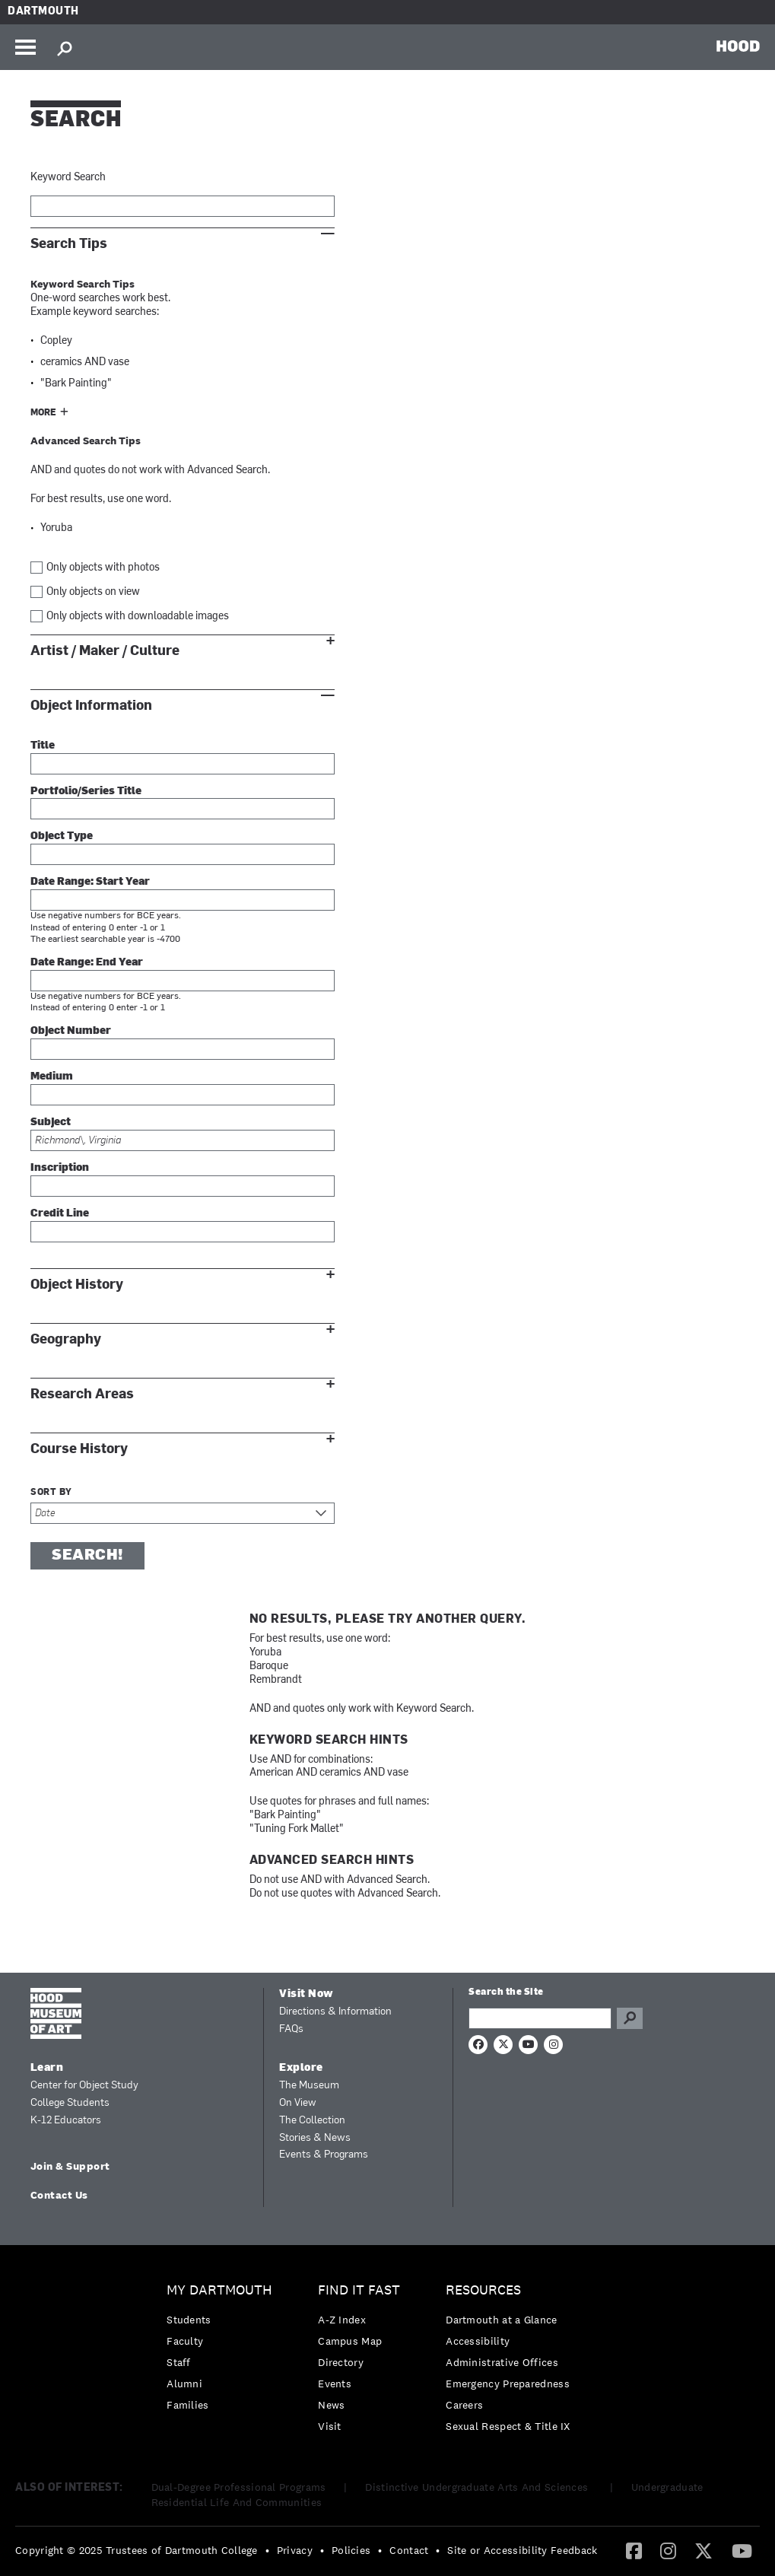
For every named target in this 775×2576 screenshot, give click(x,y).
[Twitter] (703, 2550)
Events (334, 2383)
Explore (301, 2068)
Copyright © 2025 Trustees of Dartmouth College (136, 2550)
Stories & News (315, 2138)
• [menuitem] (267, 2550)
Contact (408, 2550)
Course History (79, 1449)
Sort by (51, 1492)
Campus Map (350, 2341)
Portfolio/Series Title (85, 791)
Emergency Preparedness (508, 2383)
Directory (341, 2362)
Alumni (184, 2383)
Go (630, 2018)
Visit (329, 2426)
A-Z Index (342, 2319)
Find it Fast (359, 2290)
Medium (51, 1077)
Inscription (59, 1168)
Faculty (185, 2341)
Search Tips (68, 244)
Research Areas (82, 1394)
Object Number (70, 1031)
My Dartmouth (219, 2290)
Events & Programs (323, 2155)
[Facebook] (634, 2550)
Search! (87, 1555)
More (43, 413)
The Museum (309, 2085)
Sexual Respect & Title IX (508, 2426)
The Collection (312, 2120)
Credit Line (59, 1214)
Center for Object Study (84, 2085)
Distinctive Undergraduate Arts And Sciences (478, 2487)
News (331, 2405)
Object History (76, 1285)
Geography (65, 1339)
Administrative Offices (502, 2362)
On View (297, 2103)
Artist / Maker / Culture (104, 651)
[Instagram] (668, 2550)
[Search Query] (539, 2018)
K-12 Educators (65, 2120)
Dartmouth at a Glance (501, 2319)
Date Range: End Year (86, 962)
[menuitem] (223, 2351)
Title (42, 746)
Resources (483, 2290)
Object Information (91, 706)
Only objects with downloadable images (137, 616)
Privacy (295, 2550)
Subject (50, 1122)
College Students (70, 2103)
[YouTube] (742, 2550)
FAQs (291, 2029)
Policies (351, 2550)
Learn (47, 2068)
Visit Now (306, 1994)
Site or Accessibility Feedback (522, 2550)
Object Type (61, 836)
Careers (464, 2405)
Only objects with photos (103, 568)
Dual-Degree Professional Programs (238, 2487)
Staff (179, 2362)
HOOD (738, 45)
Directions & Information (335, 2012)
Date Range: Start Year (90, 882)
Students (189, 2319)
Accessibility (478, 2341)
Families (187, 2405)
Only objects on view (93, 592)
